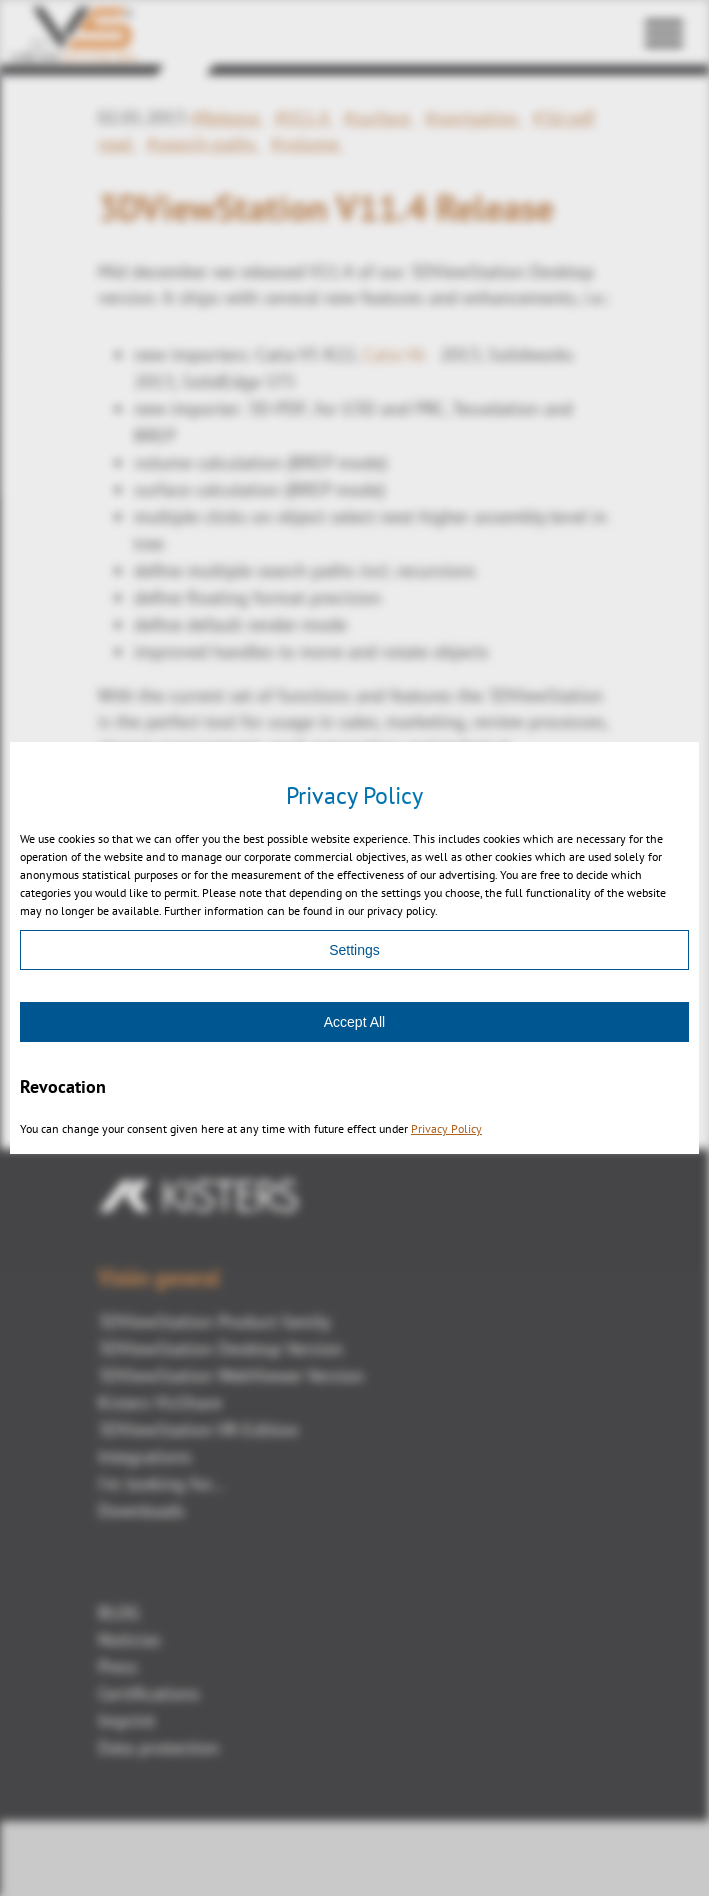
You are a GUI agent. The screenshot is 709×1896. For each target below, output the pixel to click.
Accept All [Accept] (354, 1022)
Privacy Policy (446, 1128)
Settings (354, 950)
